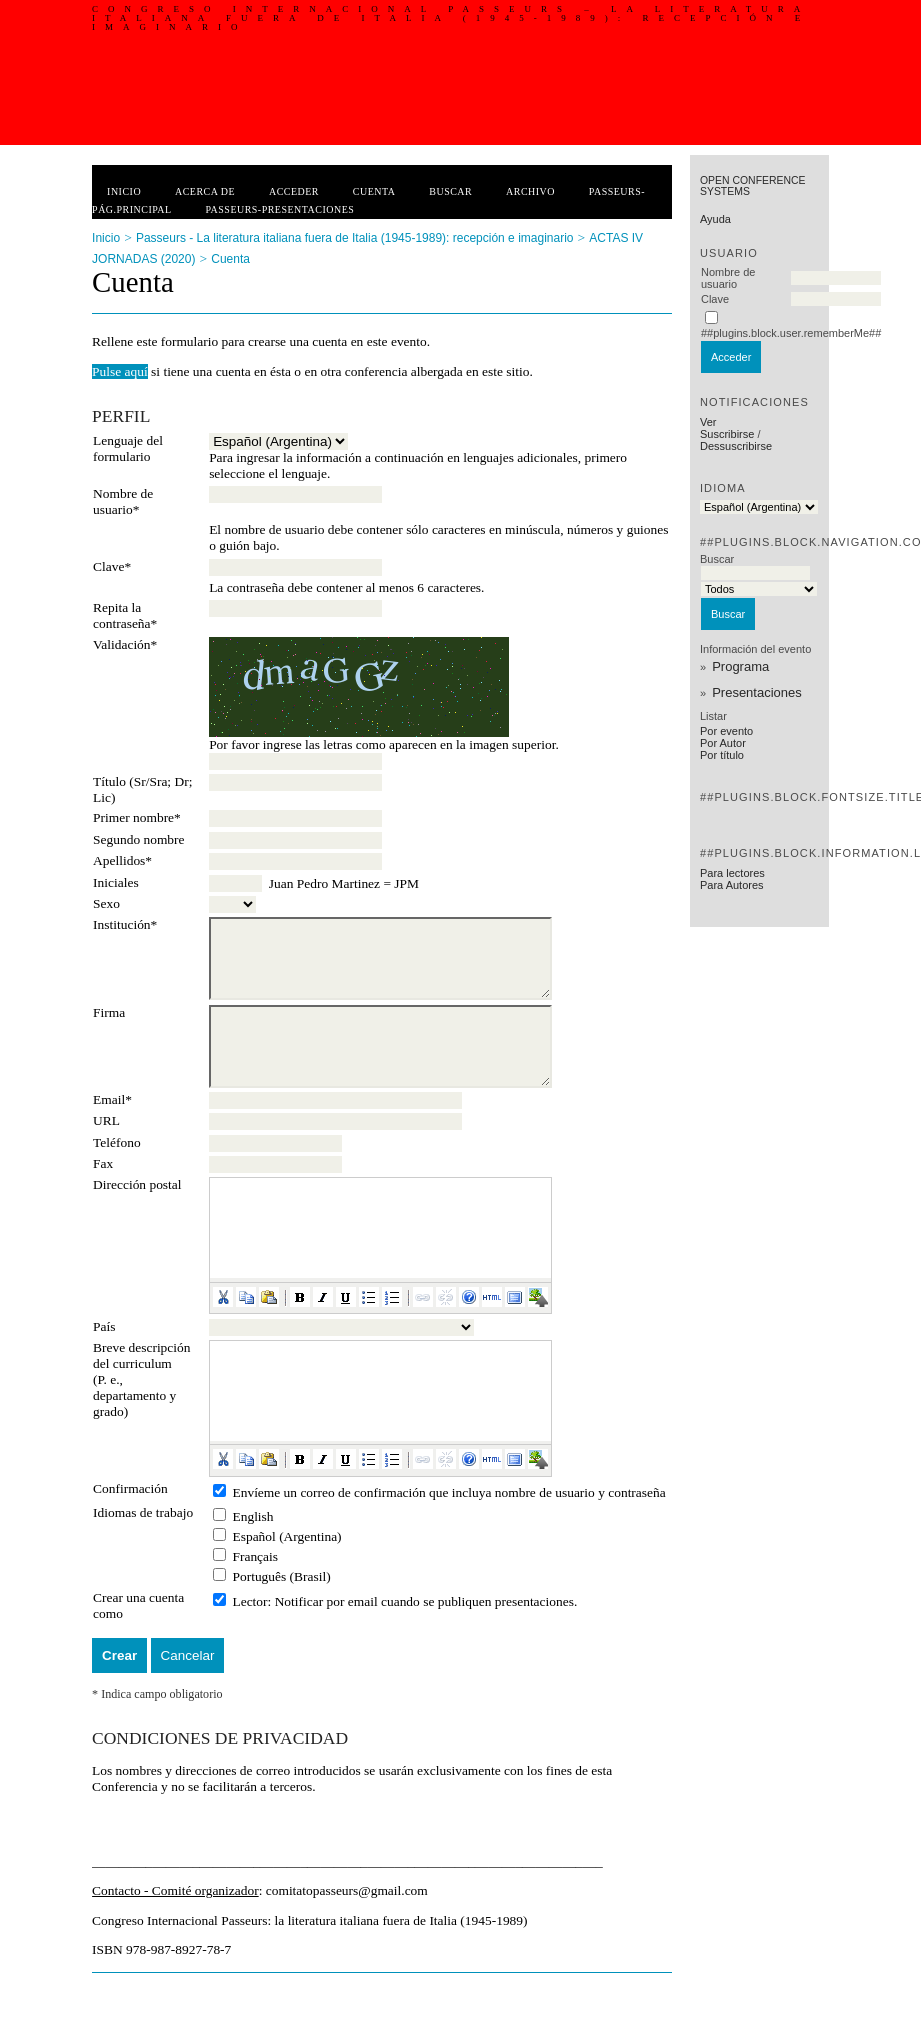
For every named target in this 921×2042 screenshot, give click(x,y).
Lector (249, 1601)
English (252, 1516)
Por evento (726, 731)
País (104, 1326)
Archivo (530, 191)
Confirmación (130, 1488)
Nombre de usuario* (123, 501)
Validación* (125, 644)
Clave (715, 299)
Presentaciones (757, 692)
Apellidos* (122, 860)
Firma (109, 1012)
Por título (722, 755)
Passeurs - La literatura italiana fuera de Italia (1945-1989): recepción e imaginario (355, 238)
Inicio (124, 191)
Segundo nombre (138, 839)
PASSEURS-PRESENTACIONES (279, 209)
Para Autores (732, 885)
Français (255, 1556)
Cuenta (374, 191)
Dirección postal (137, 1184)
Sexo (106, 903)
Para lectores (732, 873)
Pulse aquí (120, 371)
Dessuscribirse (736, 446)
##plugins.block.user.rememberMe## (791, 333)
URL (106, 1120)
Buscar (450, 191)
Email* (112, 1099)
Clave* (112, 566)
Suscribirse (727, 434)
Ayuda (715, 219)
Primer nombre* (137, 817)
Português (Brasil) (281, 1576)
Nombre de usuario (728, 278)
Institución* (125, 924)
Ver (708, 422)
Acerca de (205, 191)
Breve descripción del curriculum (141, 1355)
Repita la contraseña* (125, 615)
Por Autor (723, 743)
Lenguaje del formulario (128, 448)
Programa (740, 666)
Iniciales (116, 882)
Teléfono (117, 1142)
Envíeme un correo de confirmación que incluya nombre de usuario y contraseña (448, 1492)
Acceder (294, 191)
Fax (103, 1163)
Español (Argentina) (286, 1536)
